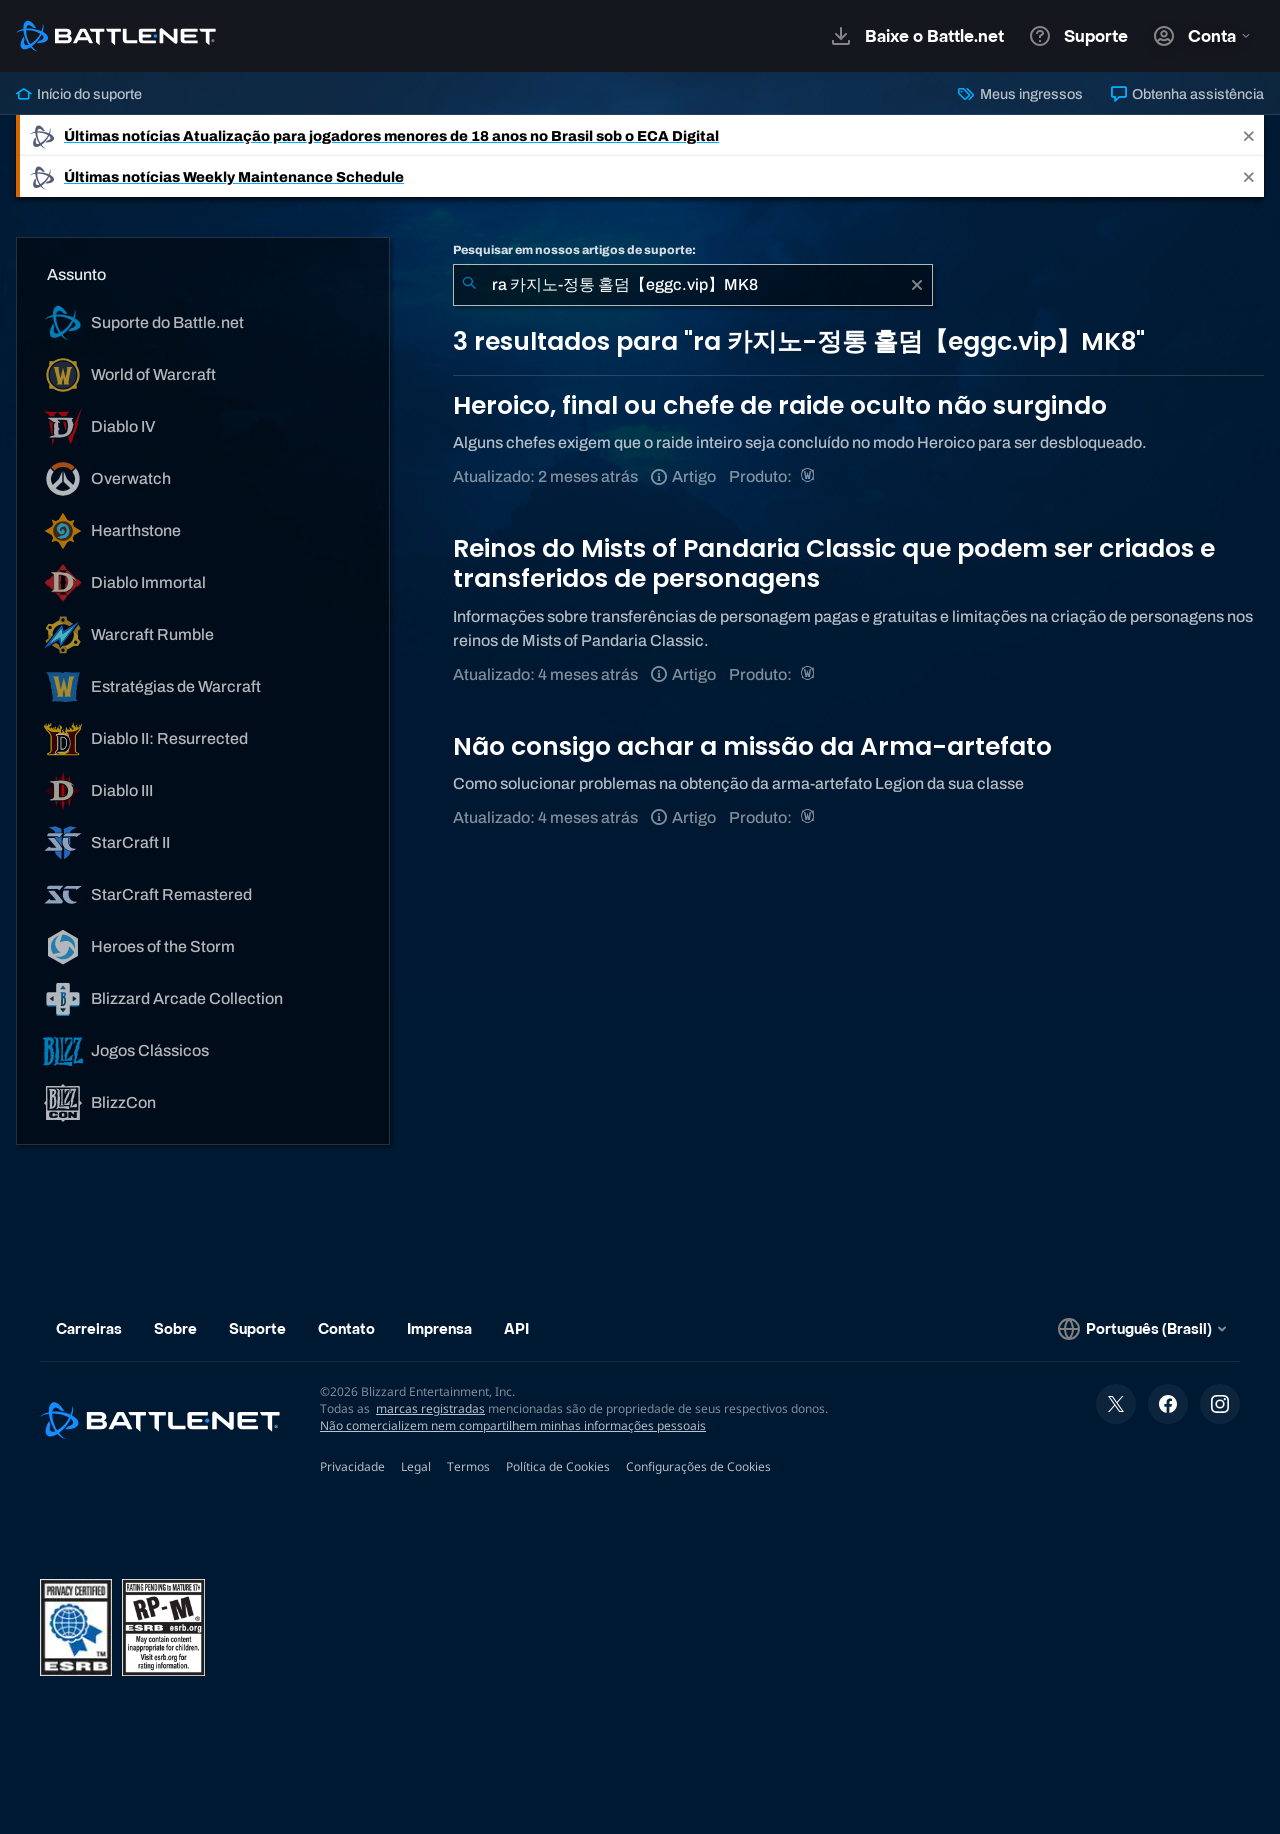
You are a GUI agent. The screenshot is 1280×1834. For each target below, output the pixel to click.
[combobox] (693, 285)
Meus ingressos (1020, 94)
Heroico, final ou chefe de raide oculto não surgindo (780, 405)
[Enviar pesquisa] (469, 285)
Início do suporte (79, 94)
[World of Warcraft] (809, 476)
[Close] (1249, 135)
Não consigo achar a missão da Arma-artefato (752, 746)
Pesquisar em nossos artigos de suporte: (574, 250)
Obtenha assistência (1187, 94)
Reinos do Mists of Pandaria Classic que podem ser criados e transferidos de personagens (834, 563)
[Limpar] (917, 285)
